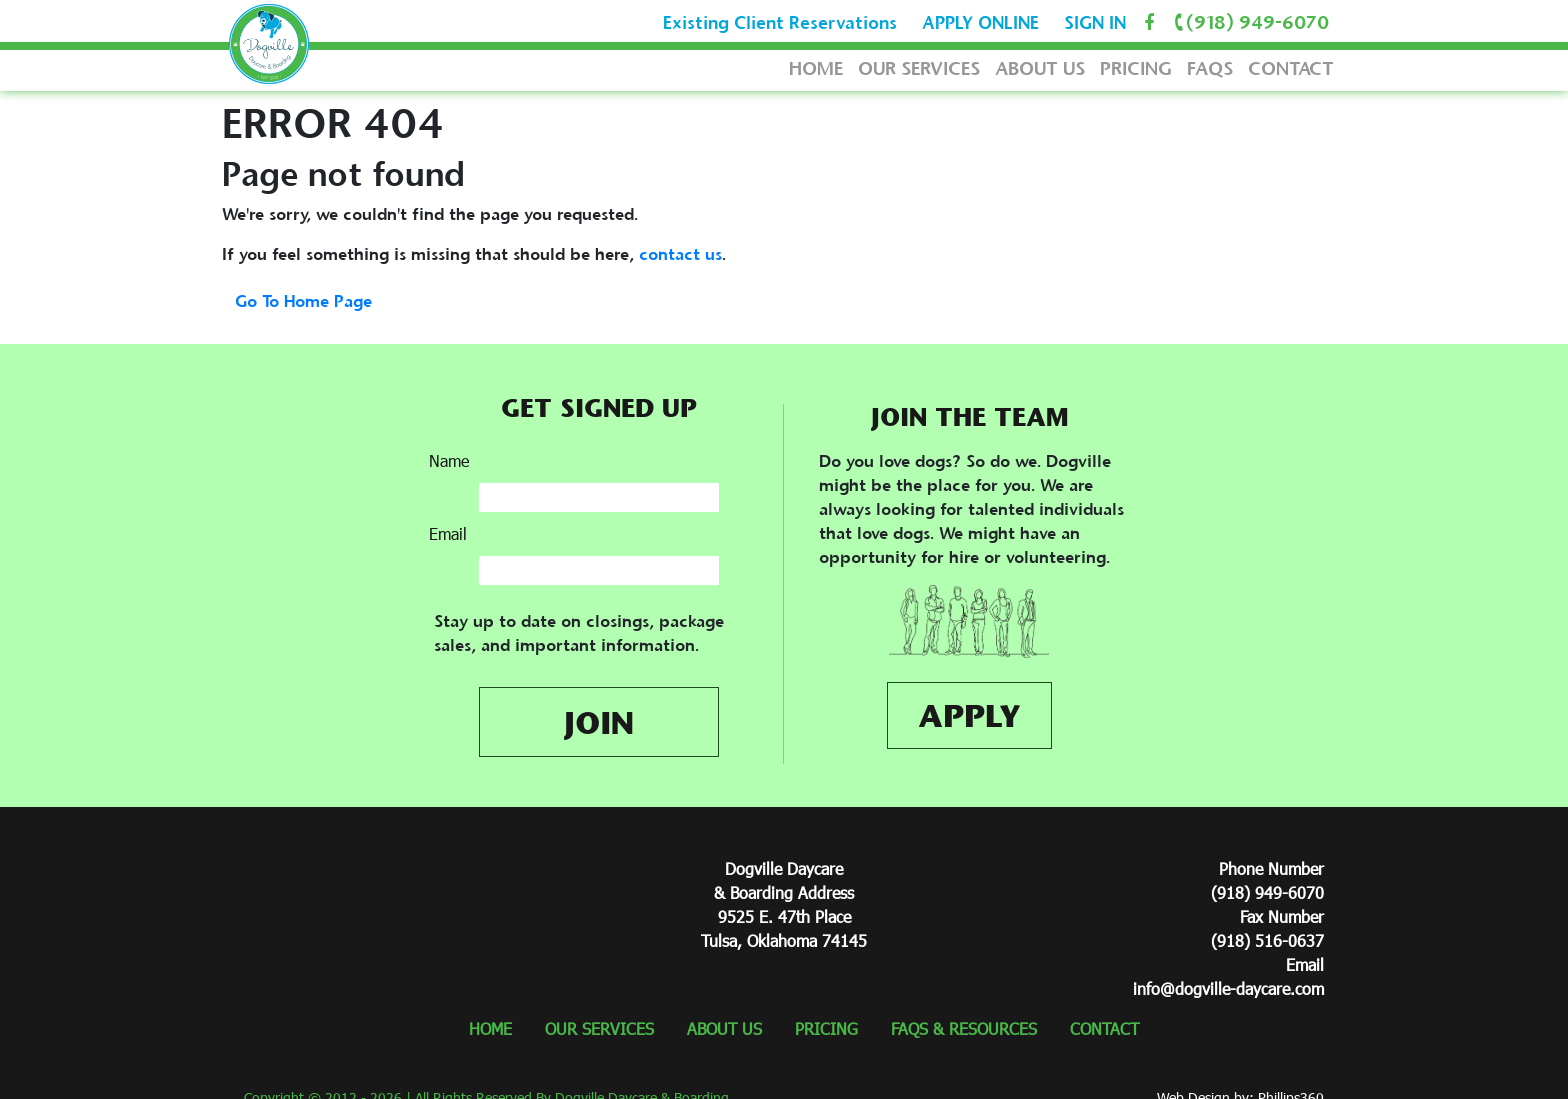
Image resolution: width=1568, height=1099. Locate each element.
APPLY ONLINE (980, 23)
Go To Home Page (303, 301)
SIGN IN (1095, 23)
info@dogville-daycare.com (1228, 988)
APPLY (969, 715)
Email (448, 533)
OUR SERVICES (919, 68)
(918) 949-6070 (1248, 22)
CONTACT (1291, 68)
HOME (816, 68)
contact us (680, 254)
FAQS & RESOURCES (964, 1028)
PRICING (1136, 68)
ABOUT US (1040, 68)
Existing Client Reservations (780, 23)
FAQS (1210, 68)
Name (449, 460)
